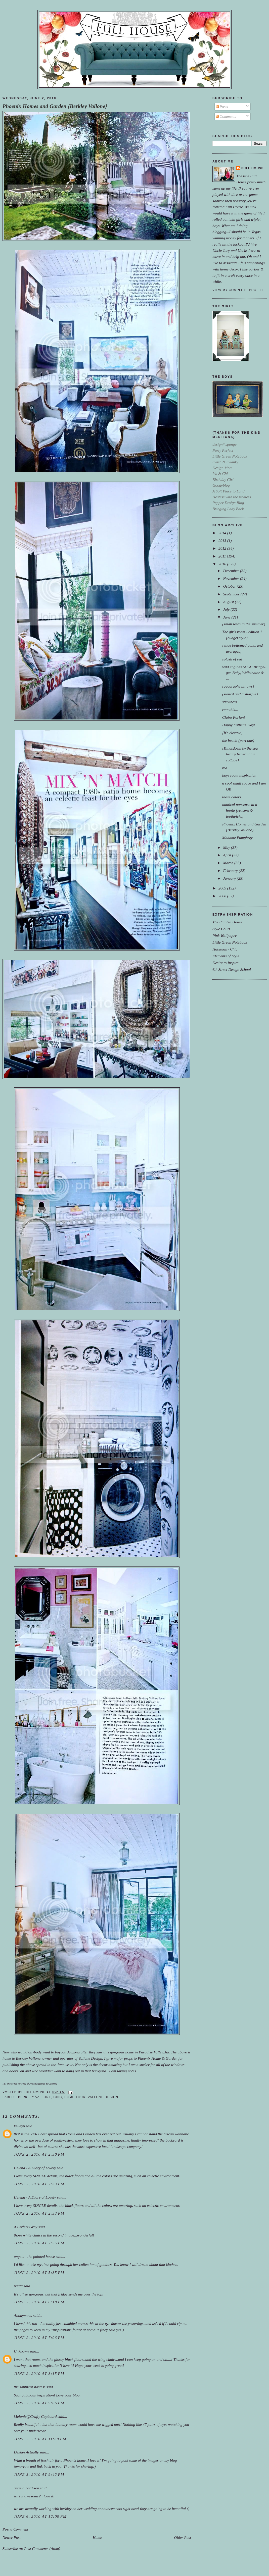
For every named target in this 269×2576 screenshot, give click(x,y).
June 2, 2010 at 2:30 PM (39, 2154)
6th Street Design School (231, 969)
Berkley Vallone (28, 2058)
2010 (222, 564)
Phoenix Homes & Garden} (43, 2083)
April (227, 855)
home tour (74, 2097)
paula (18, 2286)
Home (97, 2537)
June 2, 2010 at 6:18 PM (39, 2302)
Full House (252, 168)
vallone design (103, 2097)
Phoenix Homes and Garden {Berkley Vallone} (55, 106)
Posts (222, 106)
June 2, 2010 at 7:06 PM (39, 2337)
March (228, 863)
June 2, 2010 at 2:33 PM (39, 2184)
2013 (222, 540)
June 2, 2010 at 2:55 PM (39, 2243)
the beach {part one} (238, 740)
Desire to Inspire (225, 963)
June (227, 617)
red (224, 768)
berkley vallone (34, 2097)
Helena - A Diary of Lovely (35, 2168)
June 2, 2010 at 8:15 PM (39, 2373)
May (227, 847)
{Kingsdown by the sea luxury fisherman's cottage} (240, 754)
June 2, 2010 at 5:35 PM (39, 2272)
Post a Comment (15, 2529)
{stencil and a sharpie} (240, 694)
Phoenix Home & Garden (157, 2058)
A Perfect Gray (25, 2227)
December (231, 571)
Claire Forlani (233, 717)
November (231, 578)
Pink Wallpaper (224, 935)
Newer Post (12, 2537)
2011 (222, 556)
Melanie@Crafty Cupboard (35, 2416)
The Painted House (227, 922)
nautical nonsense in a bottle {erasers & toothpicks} (239, 810)
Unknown (21, 2351)
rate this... (230, 709)
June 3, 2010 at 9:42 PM (39, 2474)
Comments (226, 116)
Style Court (221, 929)
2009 (222, 888)
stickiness (229, 702)
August (229, 602)
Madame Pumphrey (237, 837)
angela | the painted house (34, 2256)
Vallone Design (90, 2058)
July (227, 609)
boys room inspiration (239, 775)
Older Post (182, 2537)
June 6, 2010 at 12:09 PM (40, 2516)
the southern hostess (29, 2387)
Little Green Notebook (229, 942)
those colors (231, 797)
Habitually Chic (224, 949)
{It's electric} (232, 733)
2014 (222, 533)
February (231, 870)
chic (58, 2097)
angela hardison (26, 2488)
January (230, 878)
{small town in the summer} (243, 624)
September (231, 594)
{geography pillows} (238, 686)
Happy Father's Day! (238, 725)
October (230, 586)
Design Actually (26, 2452)
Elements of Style (225, 956)
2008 (222, 896)
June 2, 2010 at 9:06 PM (39, 2403)
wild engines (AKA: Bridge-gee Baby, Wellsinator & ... (243, 673)
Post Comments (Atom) (42, 2548)
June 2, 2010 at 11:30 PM (40, 2439)
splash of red (232, 659)
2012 (222, 548)
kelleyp (19, 2126)
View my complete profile (238, 290)
